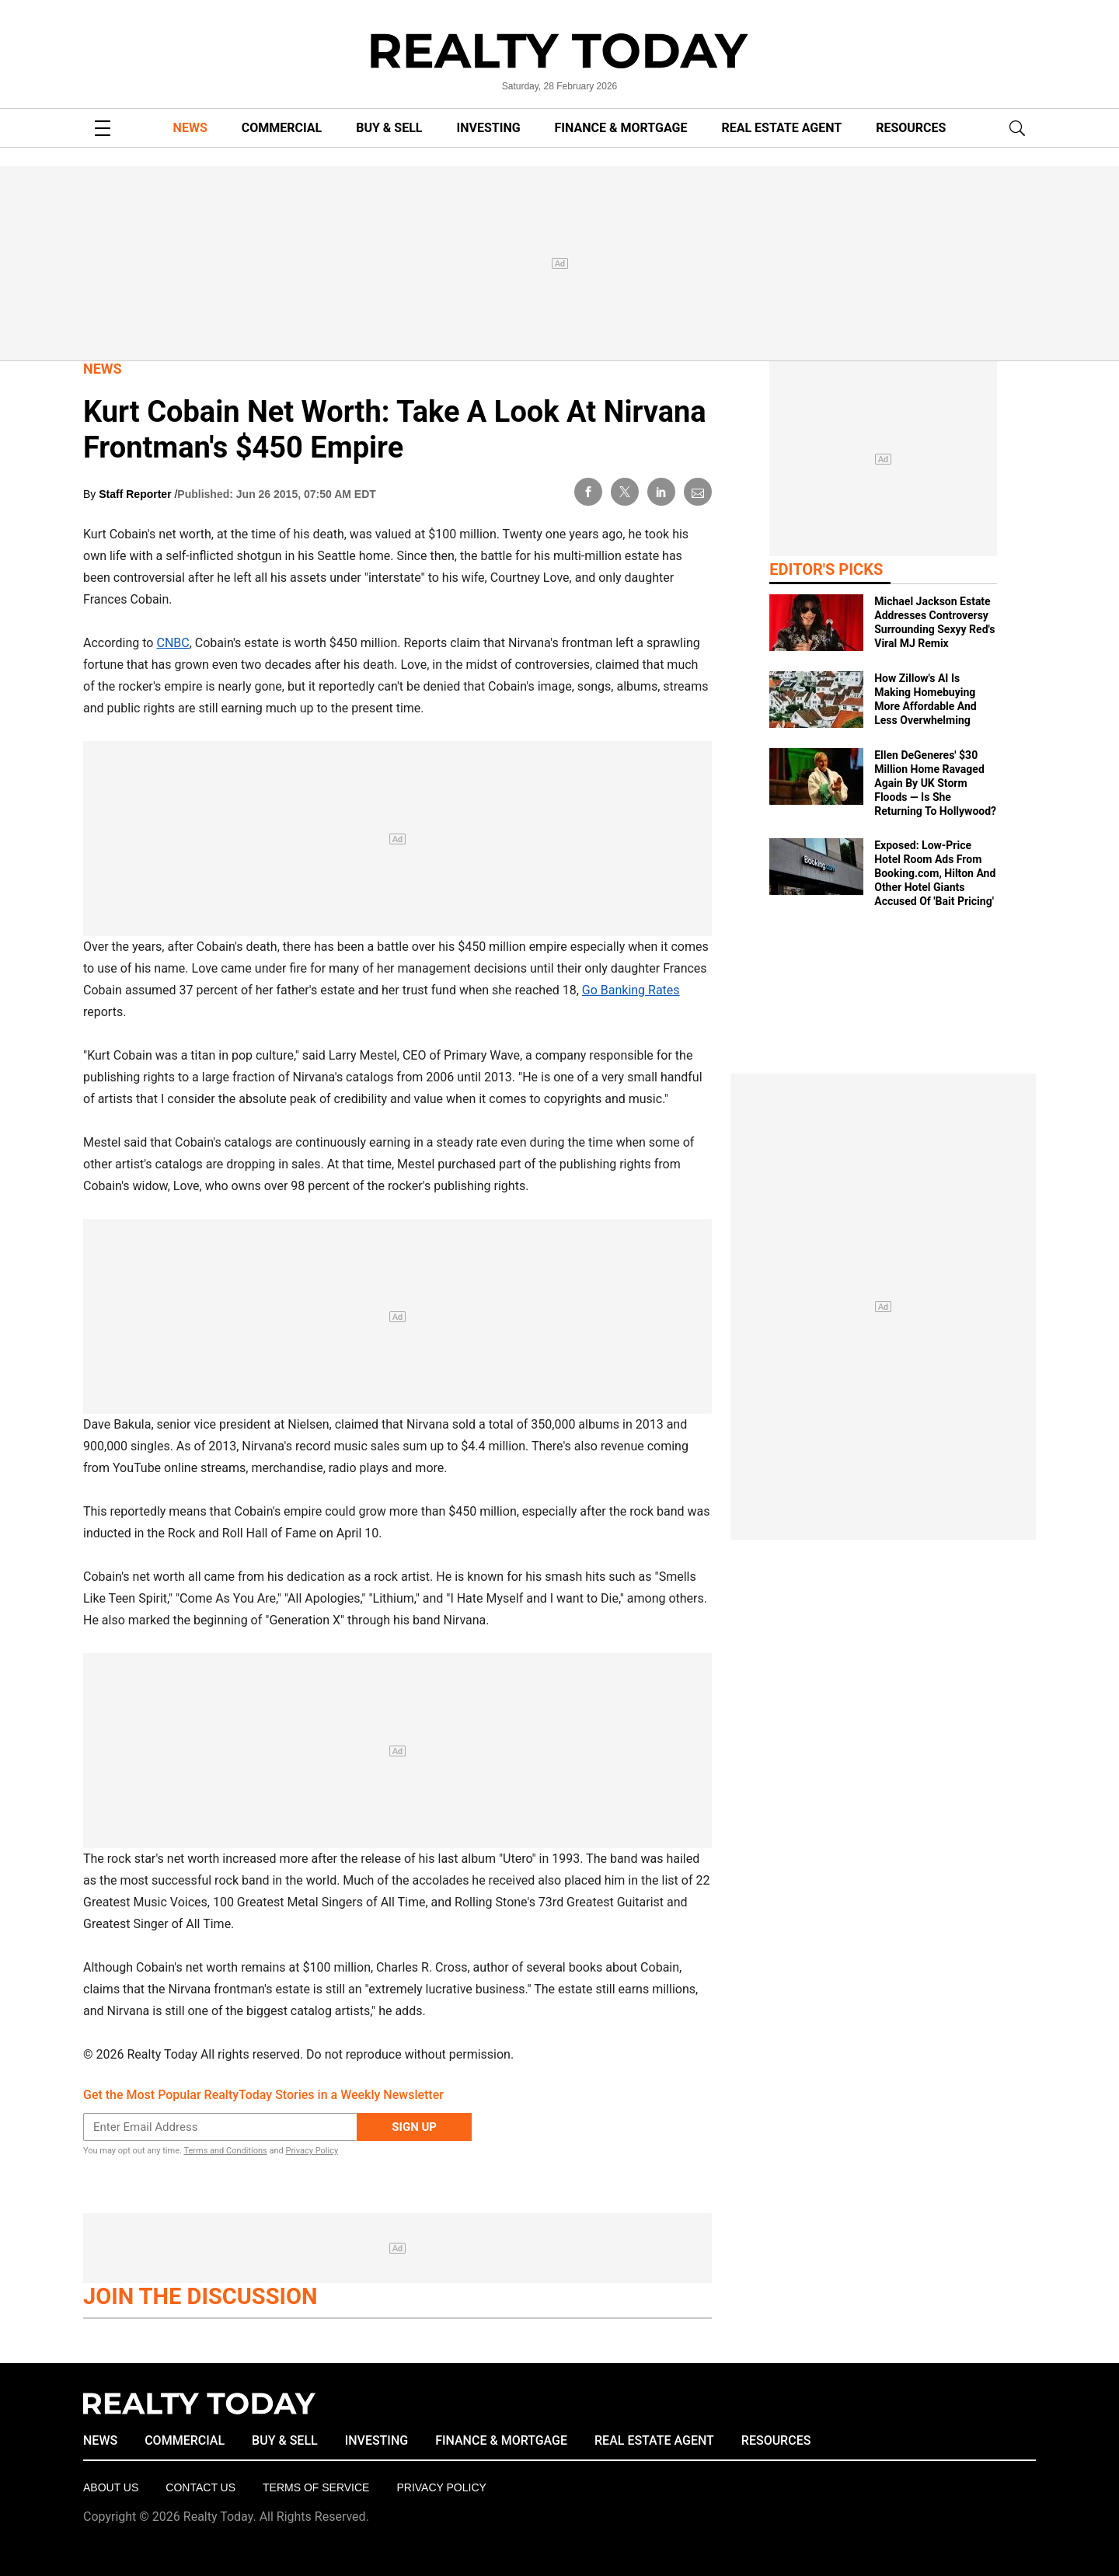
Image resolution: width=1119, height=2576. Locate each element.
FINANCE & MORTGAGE (621, 127)
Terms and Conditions (225, 2151)
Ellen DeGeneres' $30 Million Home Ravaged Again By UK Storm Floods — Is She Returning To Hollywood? (935, 783)
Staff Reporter (136, 494)
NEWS (190, 127)
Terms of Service (316, 2487)
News (102, 368)
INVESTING (489, 127)
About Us (110, 2487)
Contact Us (200, 2487)
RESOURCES (911, 127)
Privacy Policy (311, 2151)
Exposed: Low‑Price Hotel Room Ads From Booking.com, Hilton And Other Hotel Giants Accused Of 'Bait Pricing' (934, 873)
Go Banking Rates (631, 990)
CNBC (172, 642)
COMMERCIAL (282, 127)
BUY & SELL (389, 127)
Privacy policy (441, 2487)
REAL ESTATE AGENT (781, 127)
